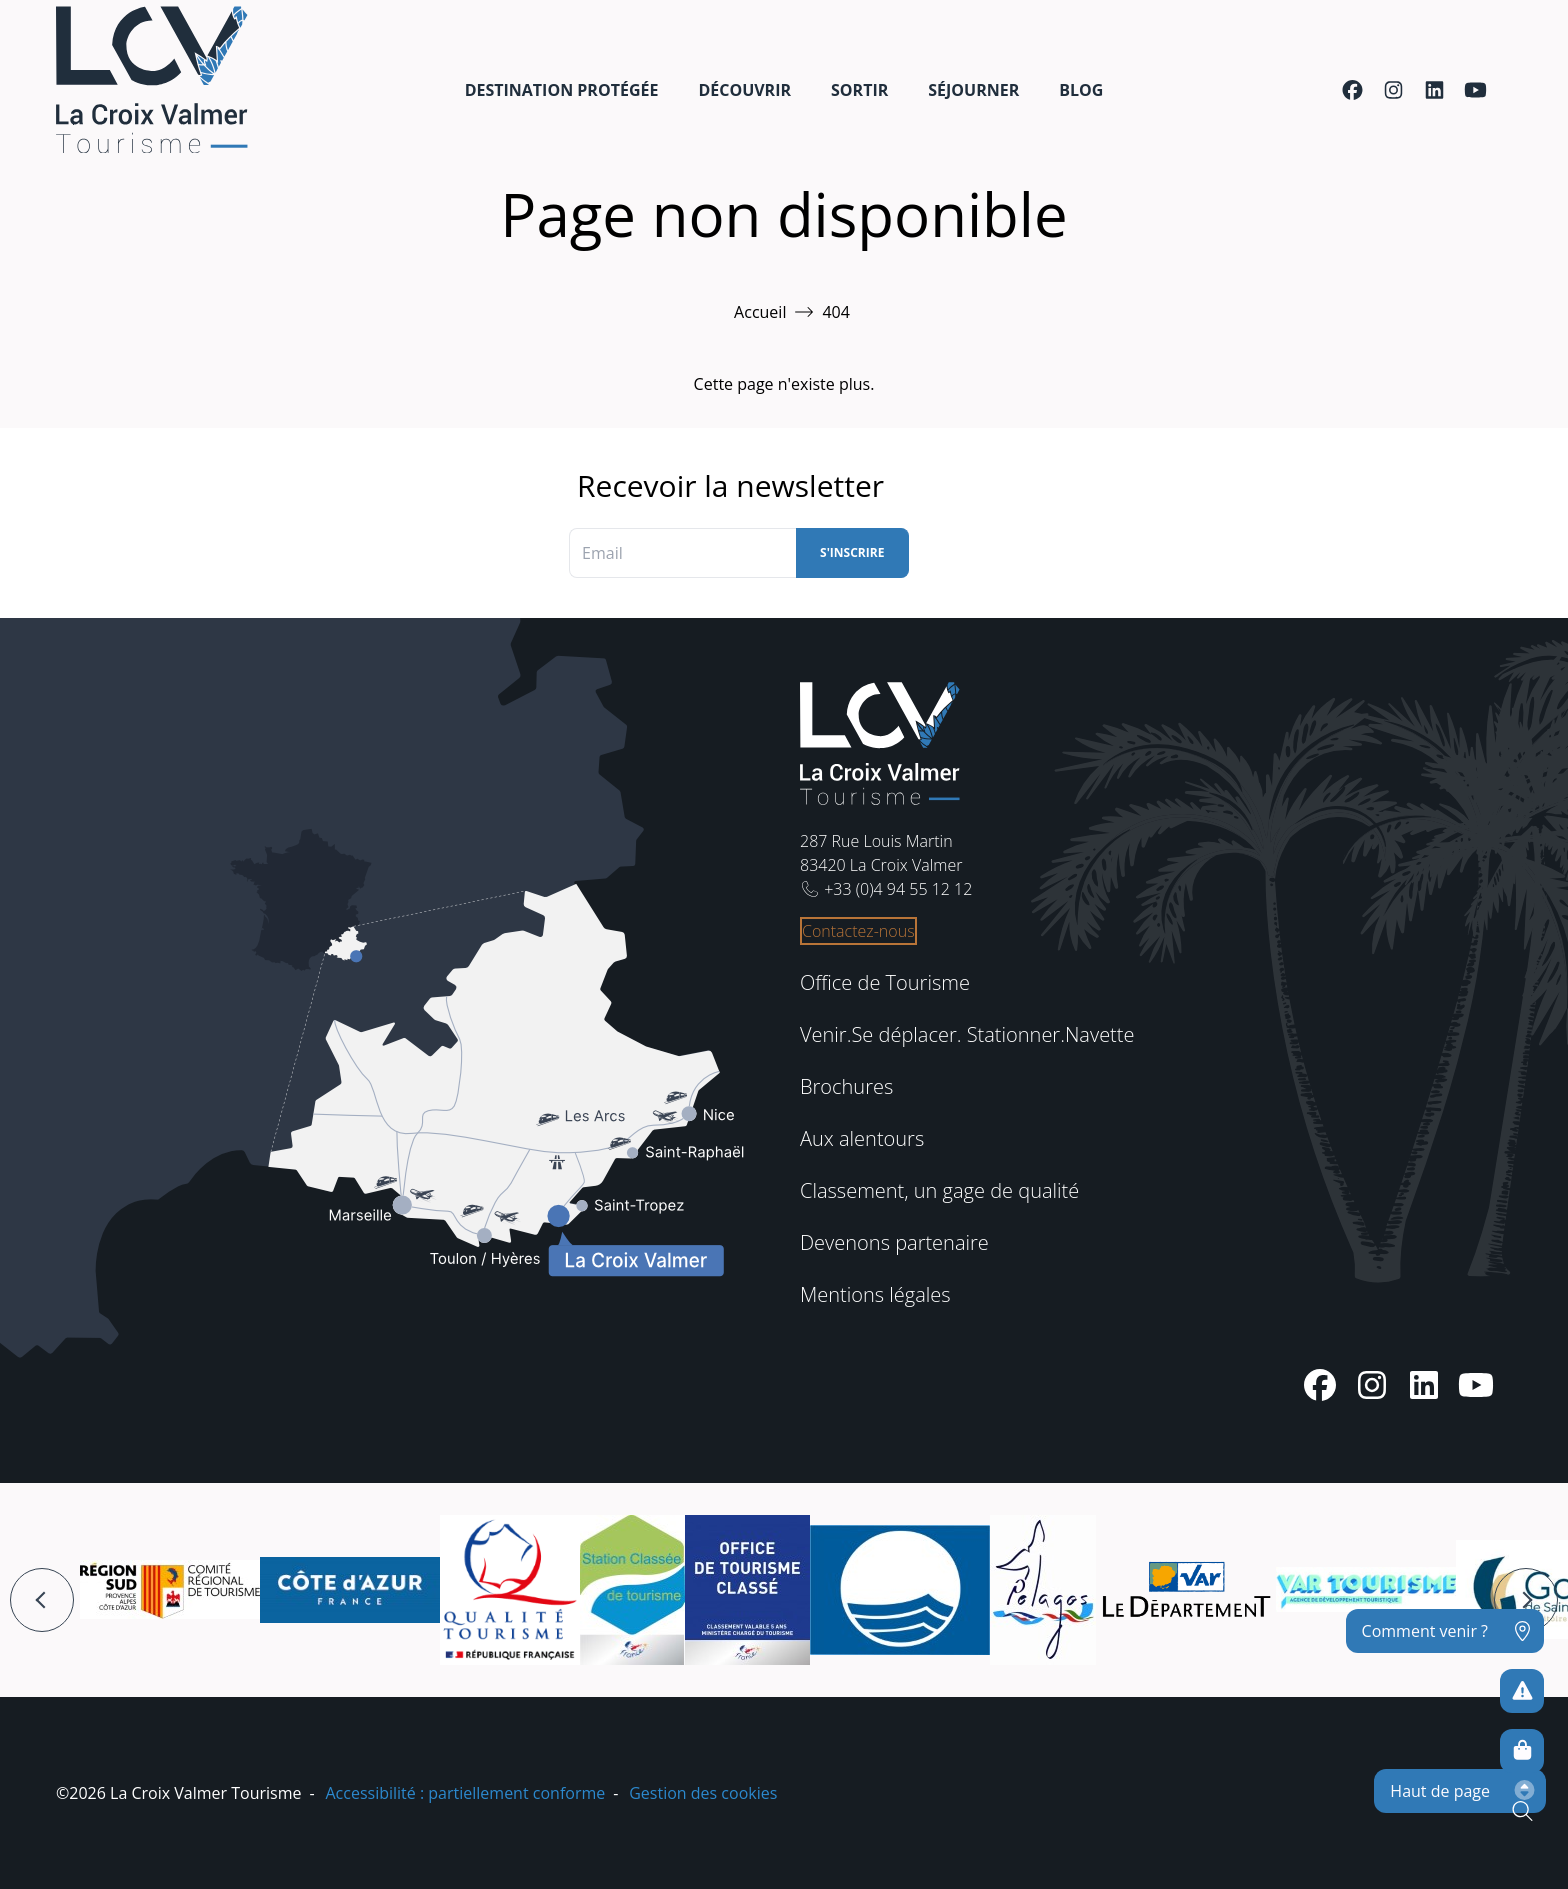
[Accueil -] (152, 79)
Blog (1081, 90)
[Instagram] (1393, 90)
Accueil (760, 312)
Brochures (846, 1086)
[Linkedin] (1434, 90)
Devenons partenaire (894, 1242)
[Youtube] (1475, 90)
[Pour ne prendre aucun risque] (1522, 1691)
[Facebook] (1352, 90)
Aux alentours (862, 1138)
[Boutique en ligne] (1522, 1751)
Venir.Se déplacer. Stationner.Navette (967, 1034)
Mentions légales (875, 1294)
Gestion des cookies (703, 1793)
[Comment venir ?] (1445, 1631)
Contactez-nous (858, 931)
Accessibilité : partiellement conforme (465, 1793)
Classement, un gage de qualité (939, 1190)
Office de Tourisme (885, 982)
